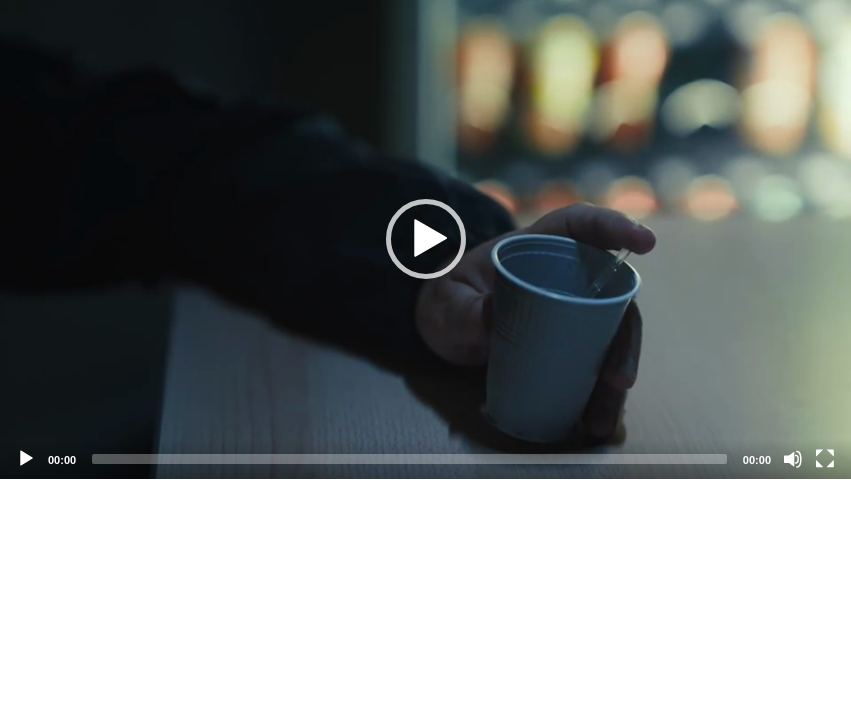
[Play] (26, 459)
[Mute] (793, 459)
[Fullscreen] (825, 459)
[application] (425, 239)
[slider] (409, 459)
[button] (426, 239)
